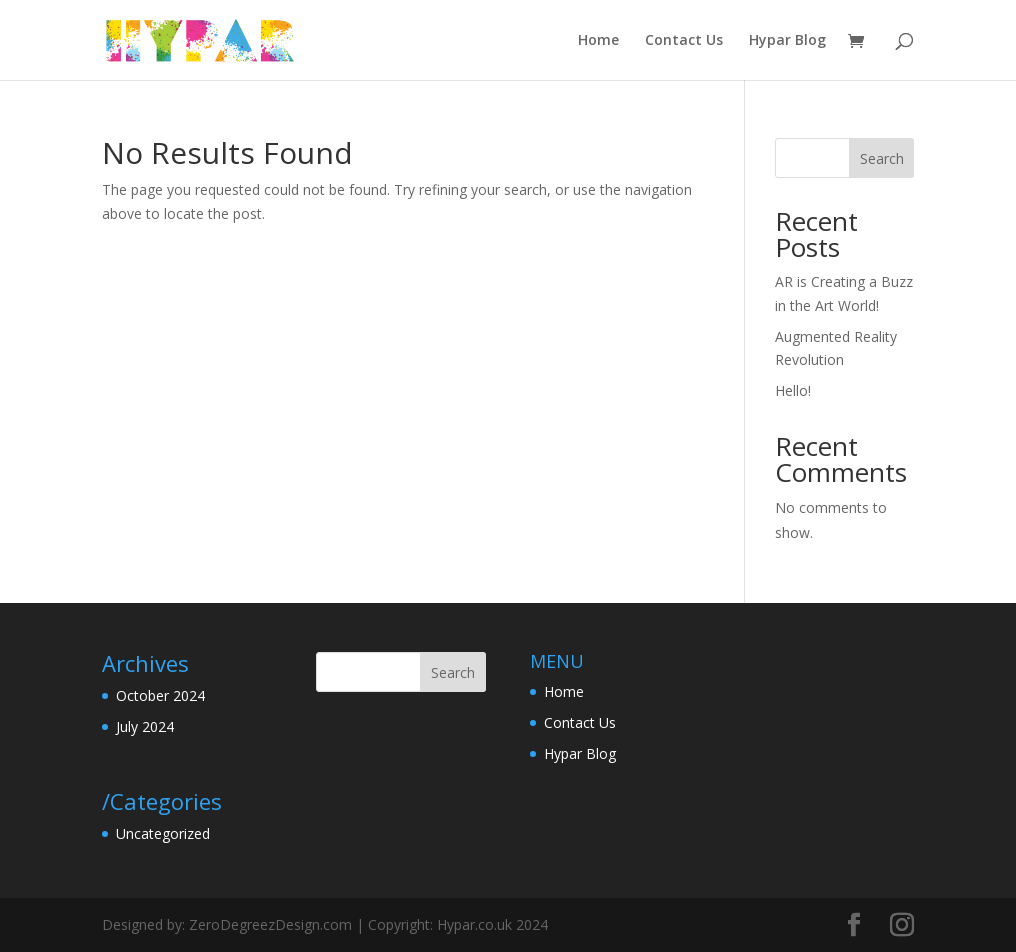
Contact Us (684, 41)
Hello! (793, 390)
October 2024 (160, 695)
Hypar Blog (787, 41)
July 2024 (145, 726)
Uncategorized (163, 833)
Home (598, 41)
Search (882, 158)
